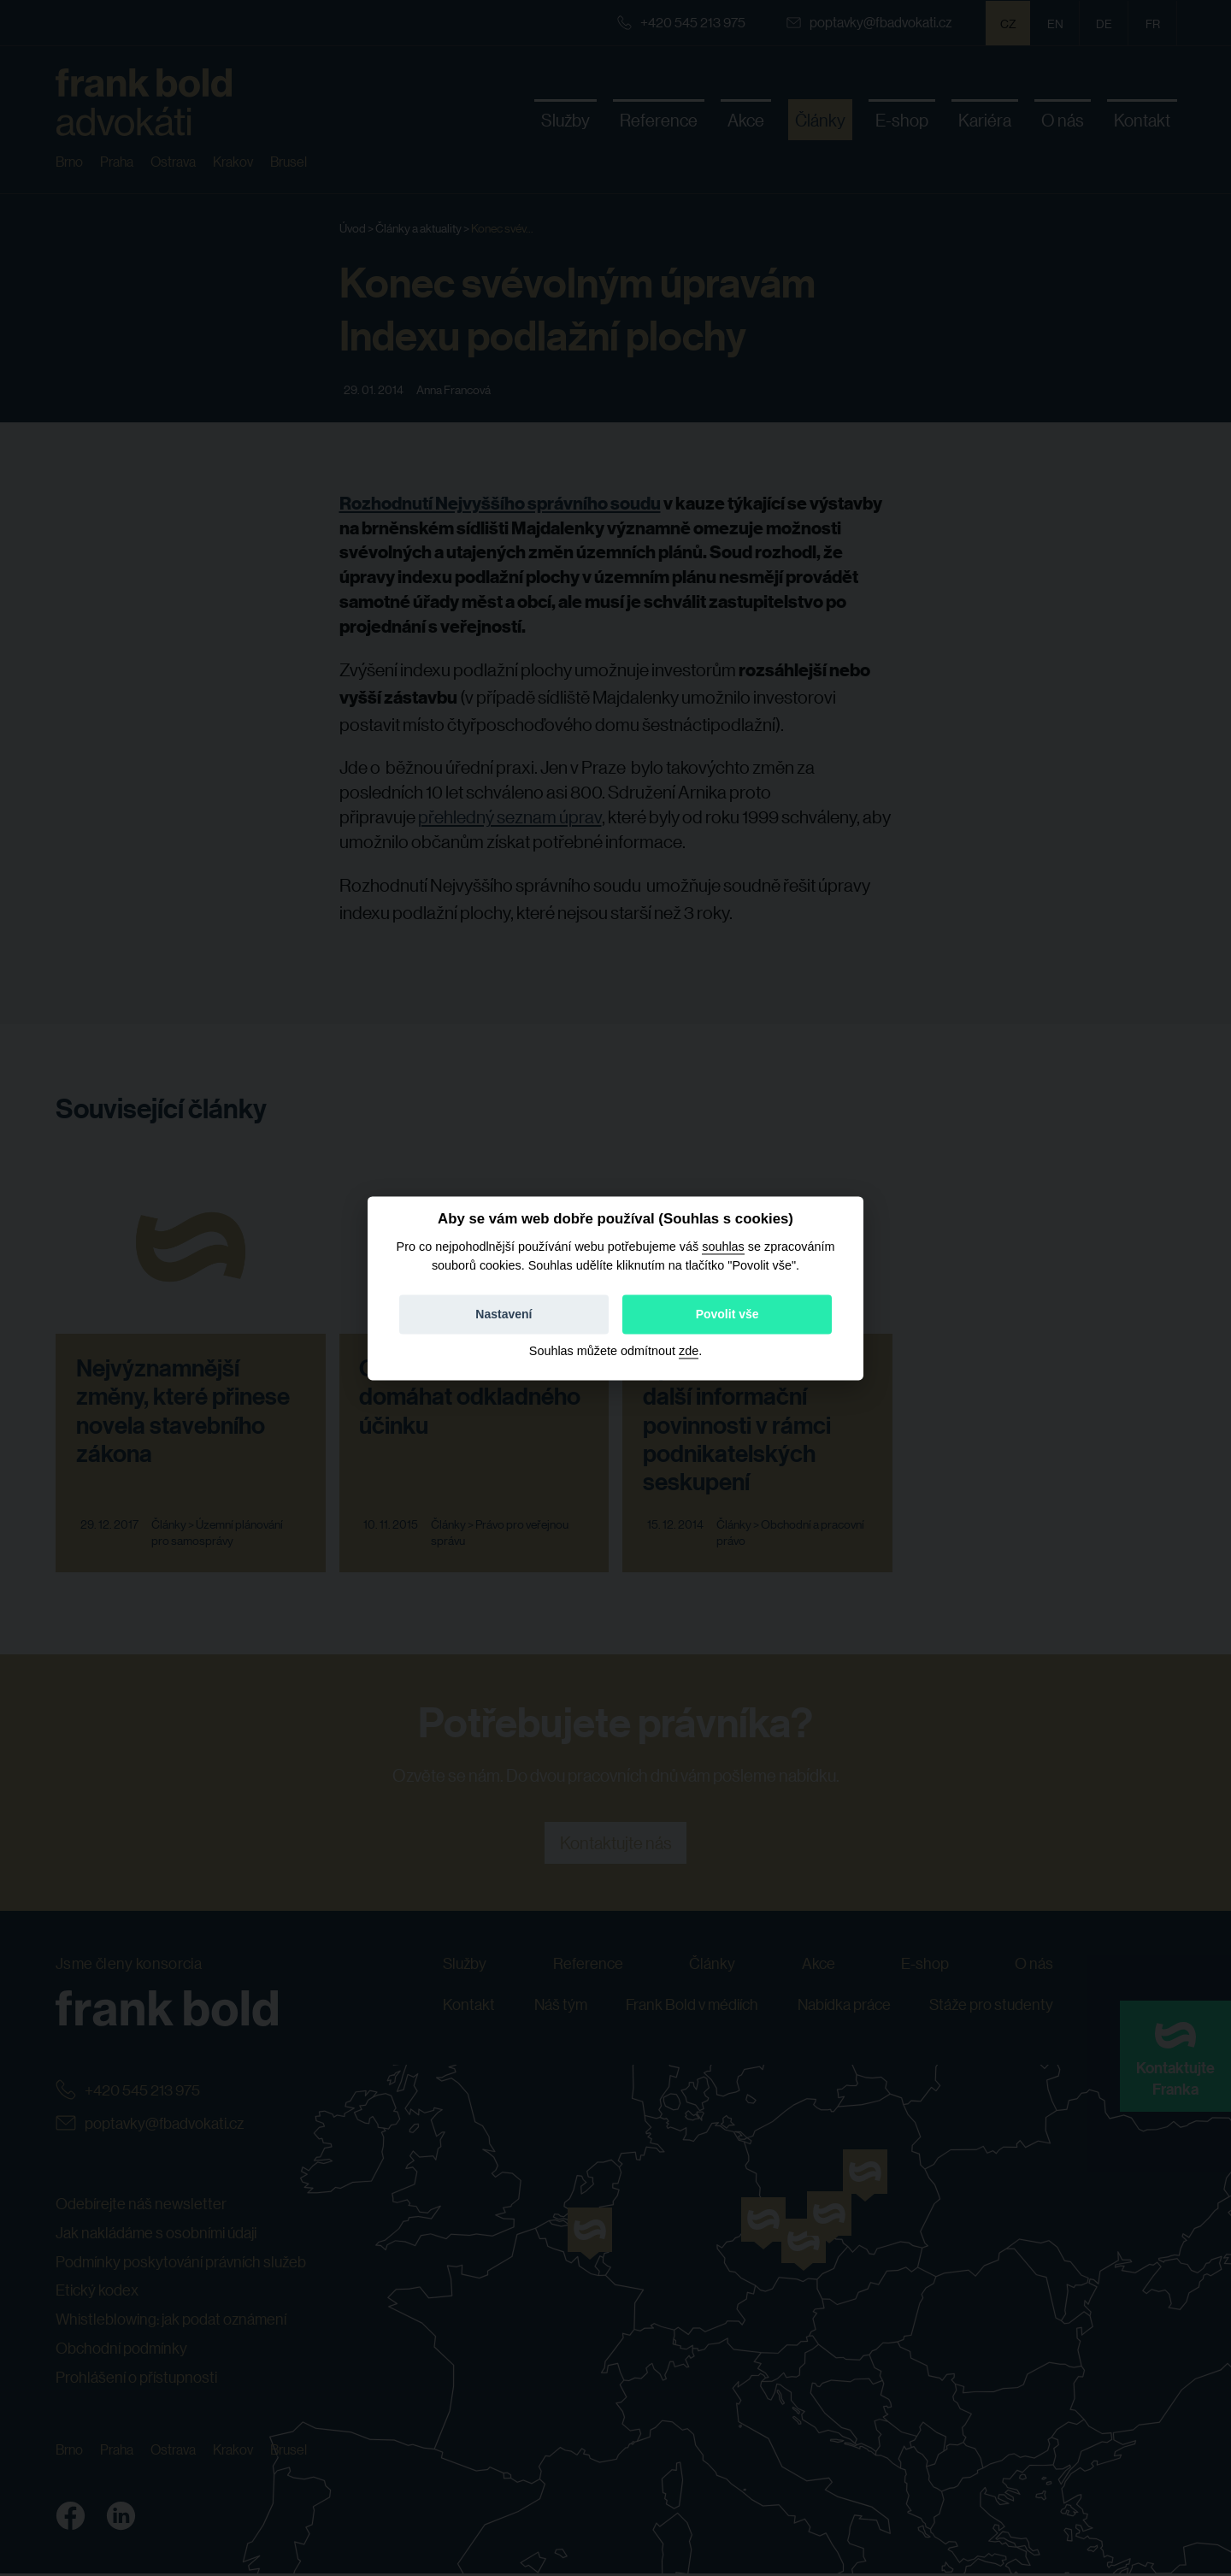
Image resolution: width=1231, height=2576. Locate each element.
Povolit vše (727, 1314)
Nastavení (503, 1314)
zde (688, 1351)
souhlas (723, 1246)
